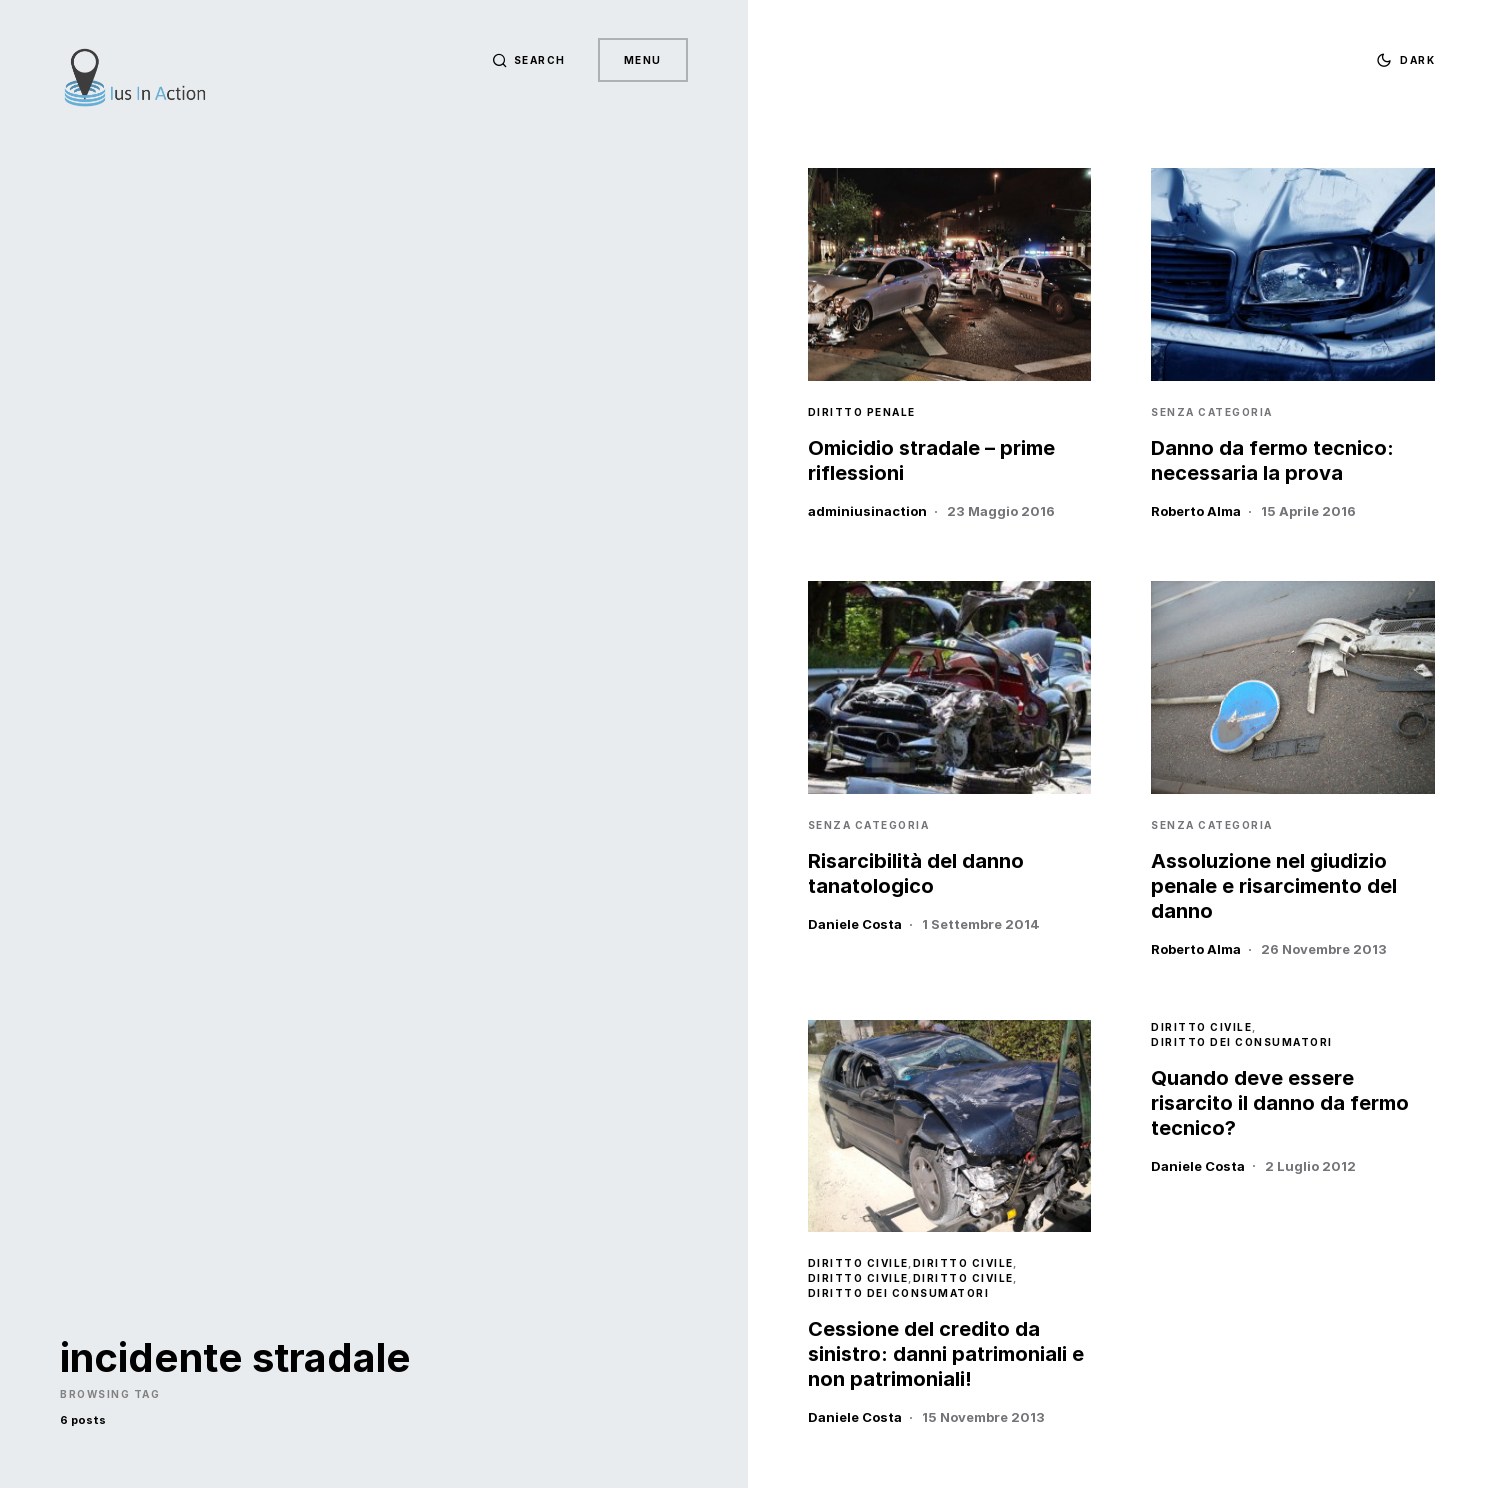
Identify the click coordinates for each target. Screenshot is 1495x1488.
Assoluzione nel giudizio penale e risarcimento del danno (1274, 886)
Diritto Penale (862, 412)
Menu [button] (643, 60)
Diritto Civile (858, 1263)
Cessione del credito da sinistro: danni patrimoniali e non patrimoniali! (946, 1354)
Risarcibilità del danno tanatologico (916, 873)
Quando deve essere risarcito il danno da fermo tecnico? (1280, 1103)
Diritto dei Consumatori (899, 1293)
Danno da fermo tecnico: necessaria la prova (1272, 460)
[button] (529, 60)
